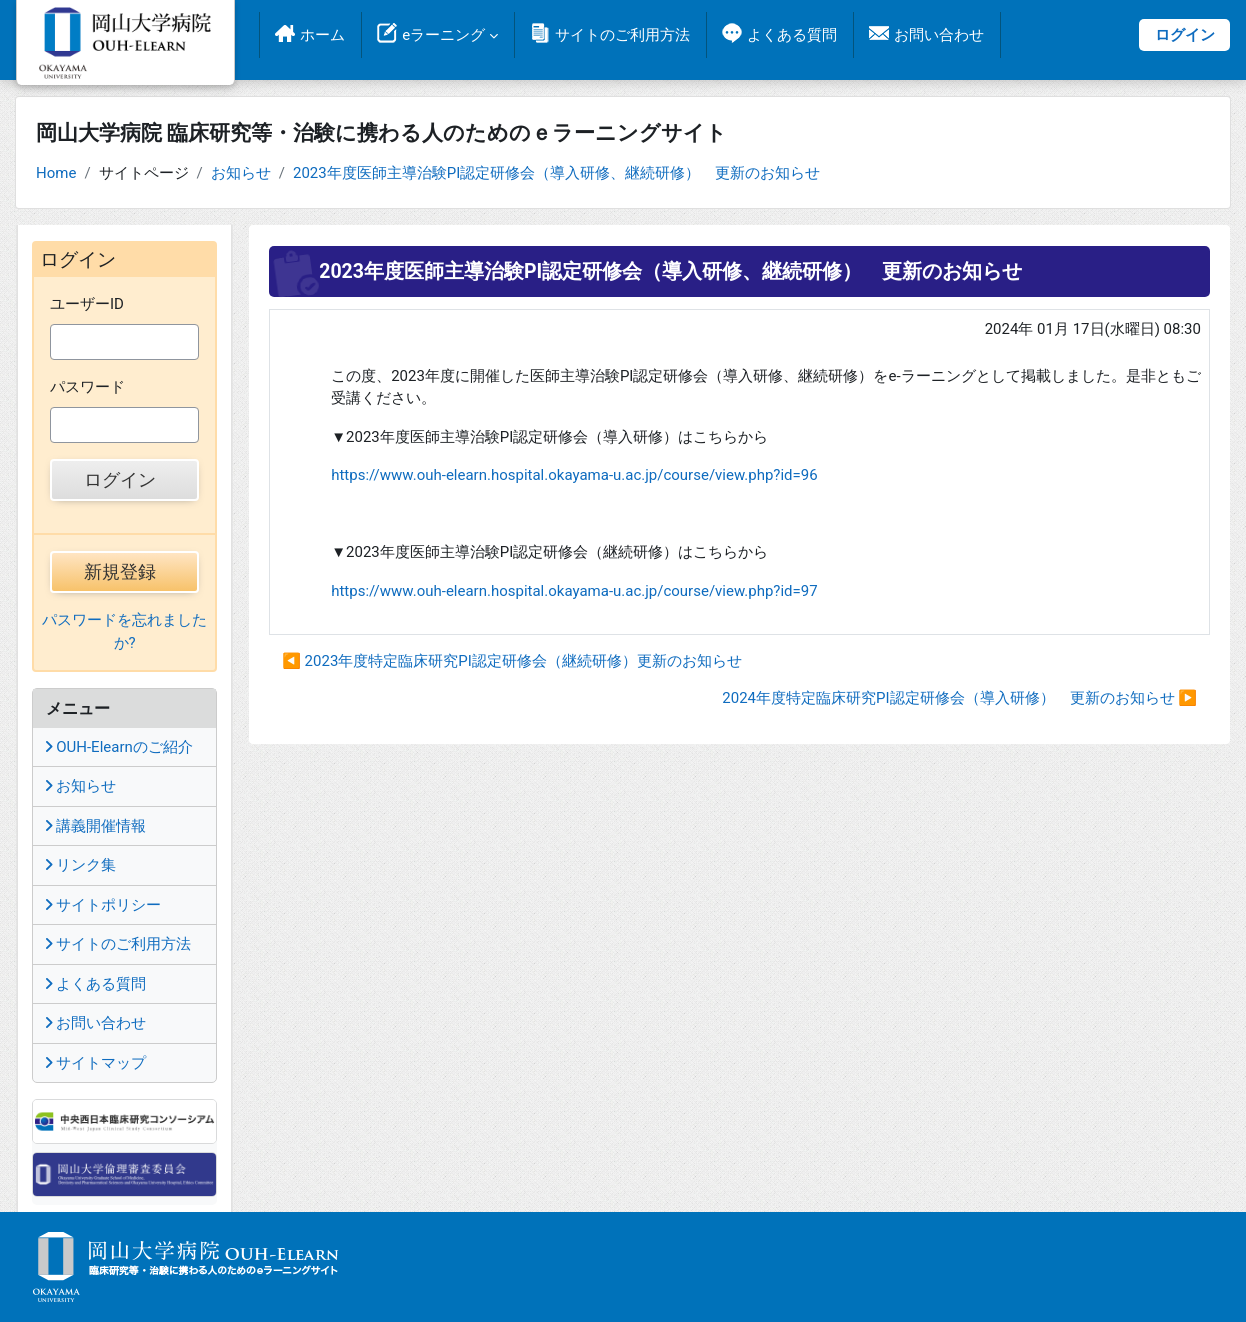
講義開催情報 (95, 826)
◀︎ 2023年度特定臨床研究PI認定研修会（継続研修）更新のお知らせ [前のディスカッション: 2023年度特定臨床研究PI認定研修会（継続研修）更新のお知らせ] (512, 661)
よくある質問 (792, 35)
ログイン (1185, 35)
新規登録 (120, 571)
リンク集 (80, 865)
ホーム (322, 35)
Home (56, 173)
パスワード (87, 387)
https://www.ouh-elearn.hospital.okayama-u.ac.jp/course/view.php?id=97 (574, 591)
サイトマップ (95, 1063)
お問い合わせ (939, 35)
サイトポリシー (103, 905)
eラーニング (443, 35)
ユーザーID (87, 304)
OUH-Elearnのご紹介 (118, 747)
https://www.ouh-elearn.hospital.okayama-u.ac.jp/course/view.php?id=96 (574, 475)
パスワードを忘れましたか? (124, 631)
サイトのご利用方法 (622, 35)
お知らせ (241, 173)
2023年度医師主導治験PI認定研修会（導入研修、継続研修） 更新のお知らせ (556, 173)
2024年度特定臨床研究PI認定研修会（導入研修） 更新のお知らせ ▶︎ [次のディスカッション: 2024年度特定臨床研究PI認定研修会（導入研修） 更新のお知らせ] (959, 698)
